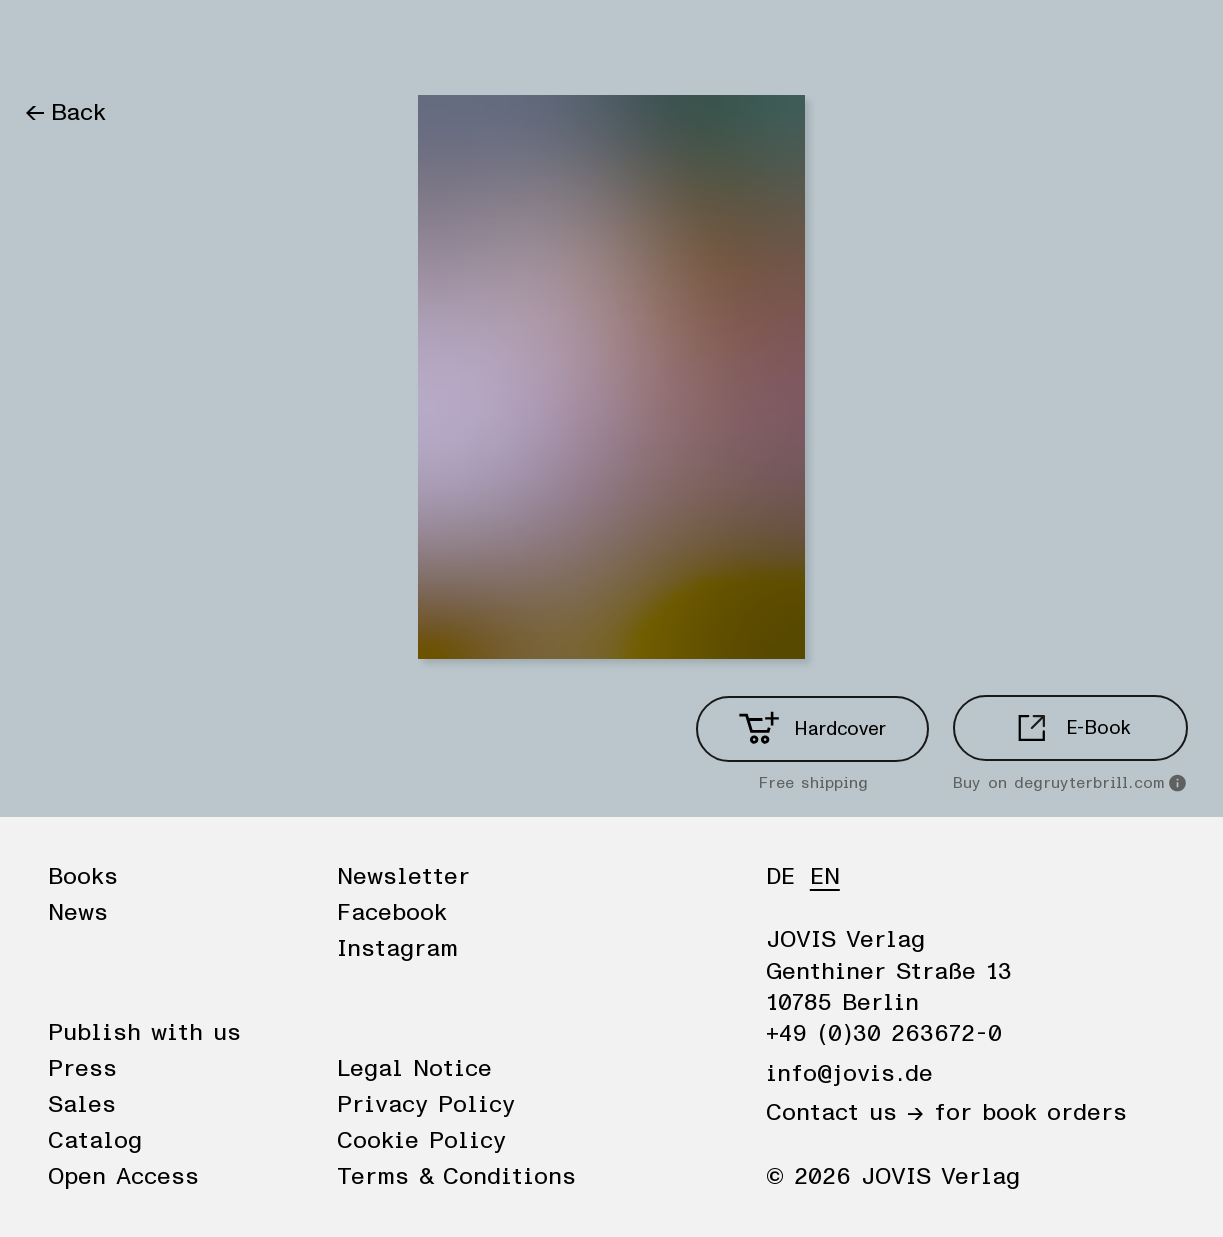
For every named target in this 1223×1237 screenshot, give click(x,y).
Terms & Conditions (456, 1177)
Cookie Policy (421, 1141)
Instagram (397, 949)
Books (58, 42)
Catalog (95, 1141)
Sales (82, 1105)
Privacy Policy (426, 1105)
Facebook (392, 913)
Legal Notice (414, 1069)
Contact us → (845, 1113)
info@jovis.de (849, 1074)
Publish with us (144, 1033)
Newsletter (403, 877)
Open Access (123, 1177)
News (147, 42)
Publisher (252, 42)
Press (82, 1069)
